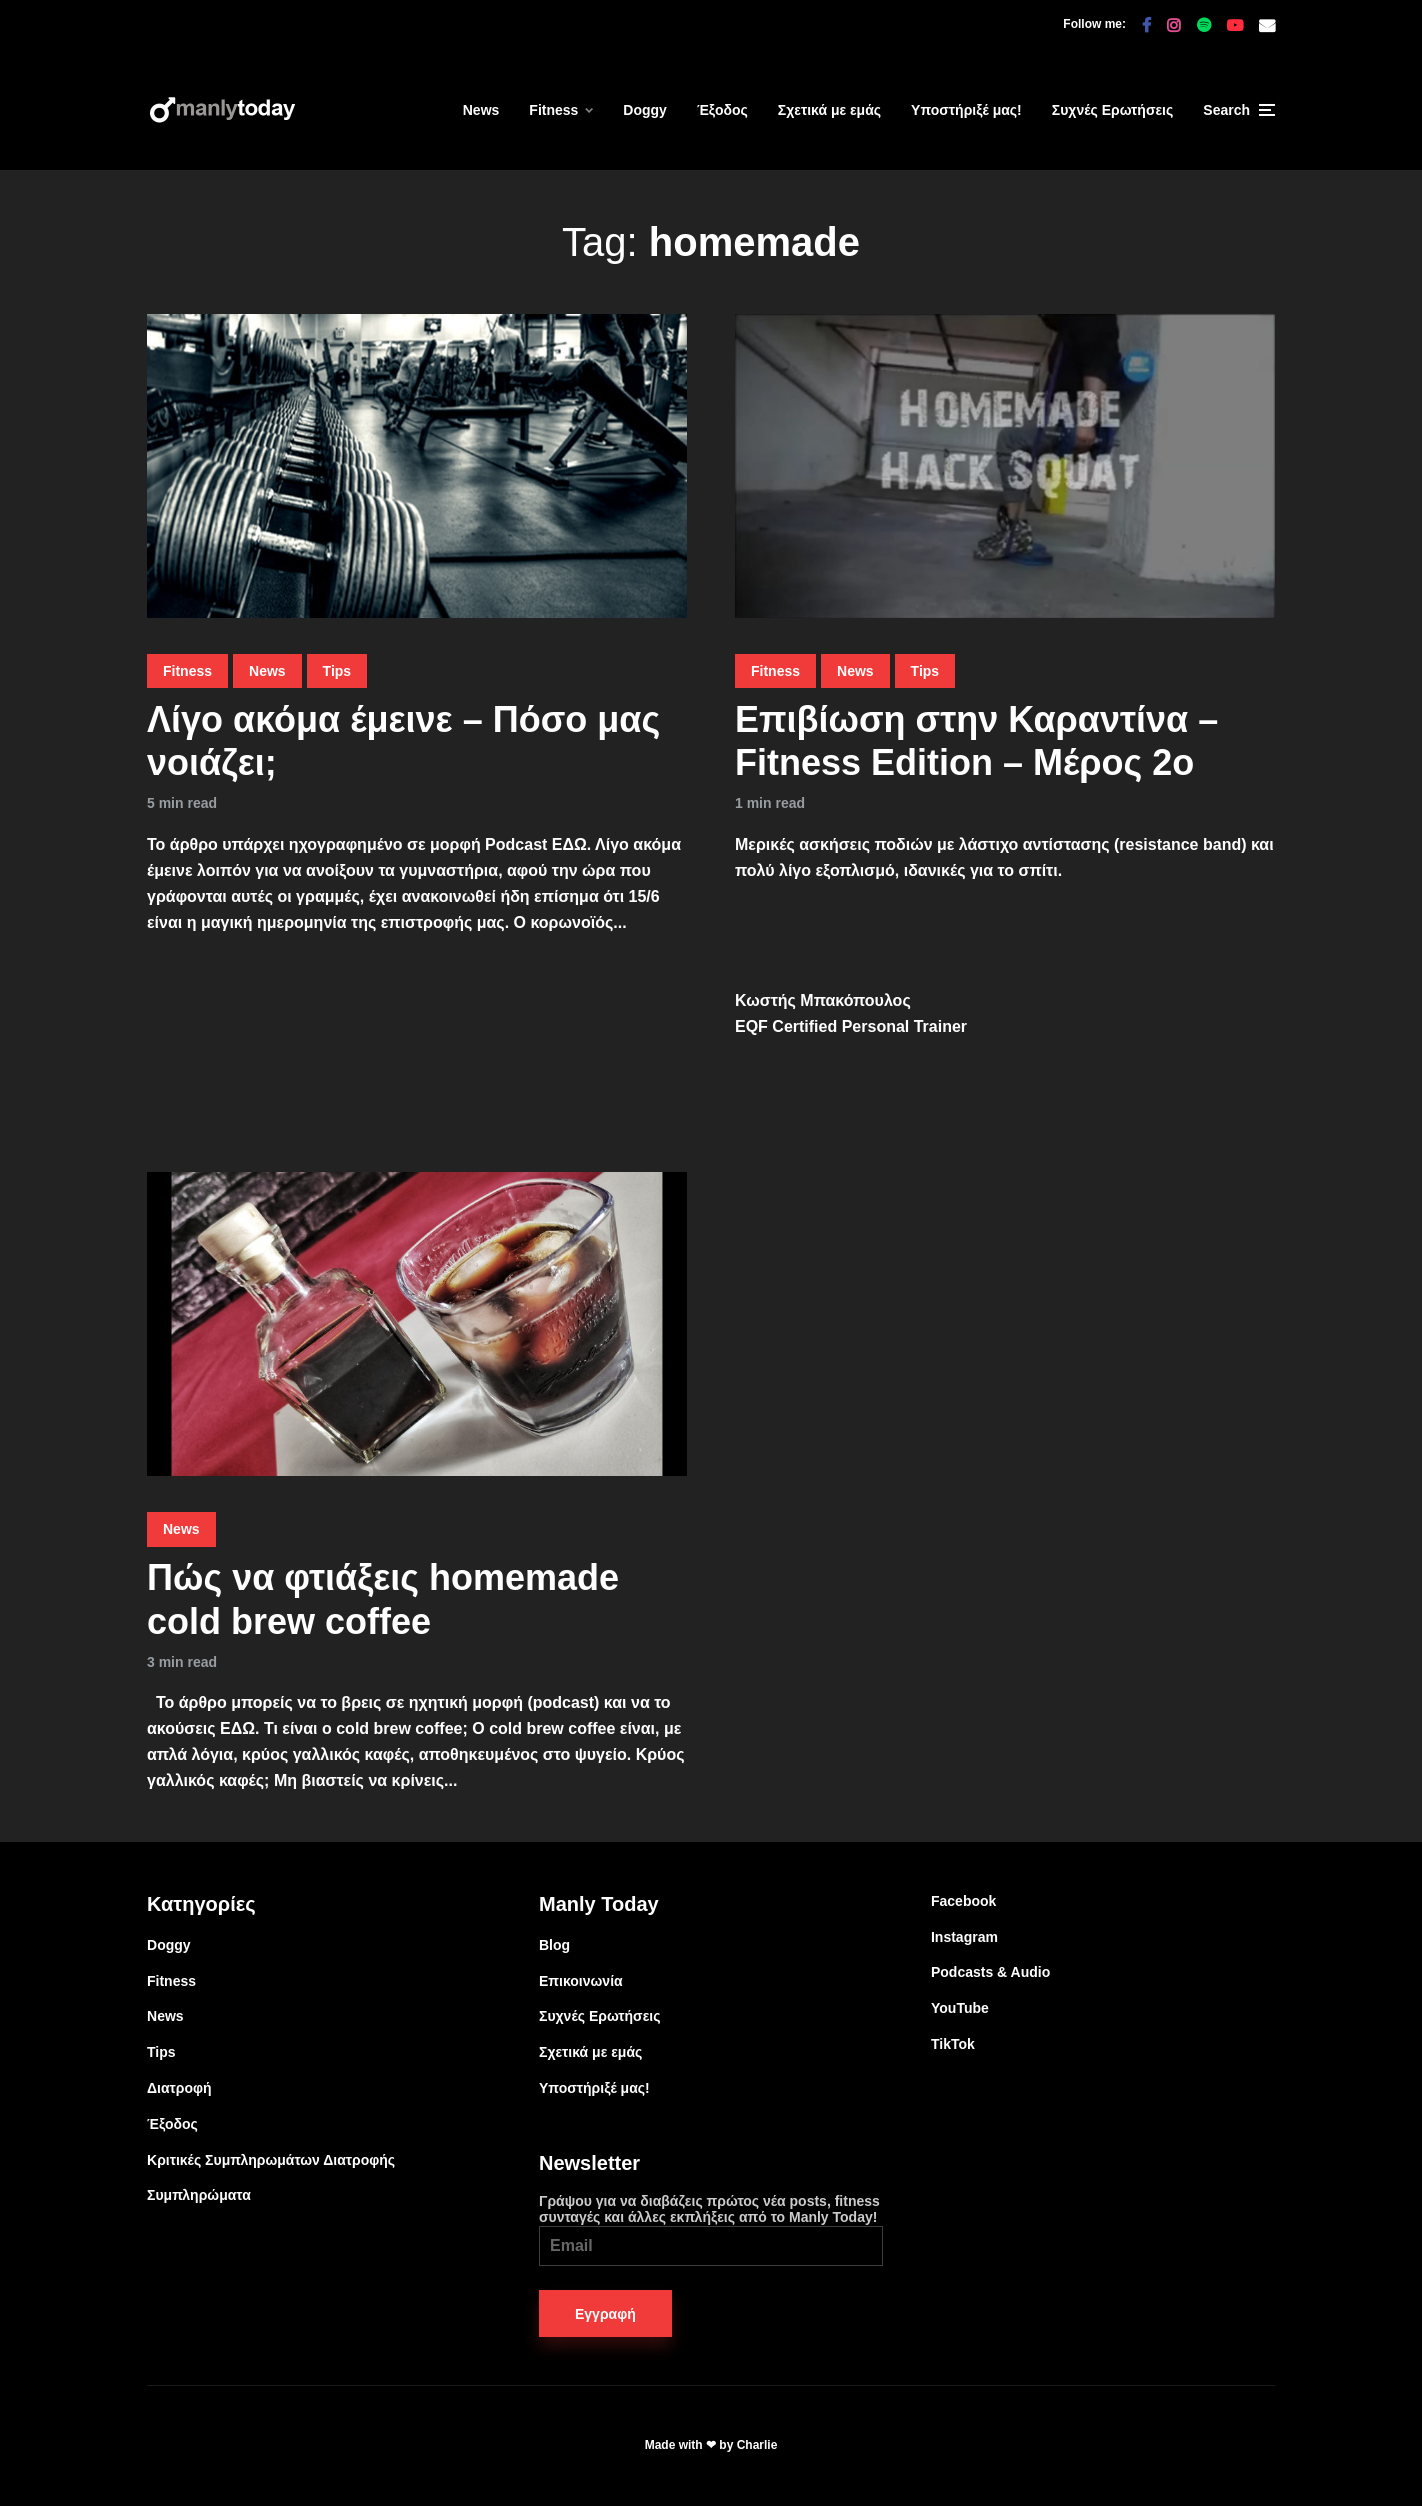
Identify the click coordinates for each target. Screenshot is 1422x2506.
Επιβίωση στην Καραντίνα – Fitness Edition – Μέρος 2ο (976, 741)
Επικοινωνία (581, 1981)
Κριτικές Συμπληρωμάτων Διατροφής (271, 2160)
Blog (554, 1945)
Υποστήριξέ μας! (966, 110)
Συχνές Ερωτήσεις (1113, 110)
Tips (337, 671)
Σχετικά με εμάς (829, 110)
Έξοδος (722, 110)
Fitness (553, 110)
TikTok (953, 2044)
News (481, 110)
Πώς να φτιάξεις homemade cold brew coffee (383, 1599)
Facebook (963, 1901)
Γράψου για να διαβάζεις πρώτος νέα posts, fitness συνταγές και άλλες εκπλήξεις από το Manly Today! (711, 2230)
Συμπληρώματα (199, 2195)
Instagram (964, 1937)
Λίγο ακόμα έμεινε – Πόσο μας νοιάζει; (403, 741)
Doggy (645, 110)
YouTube (960, 2008)
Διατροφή (179, 2088)
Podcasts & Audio (990, 1972)
